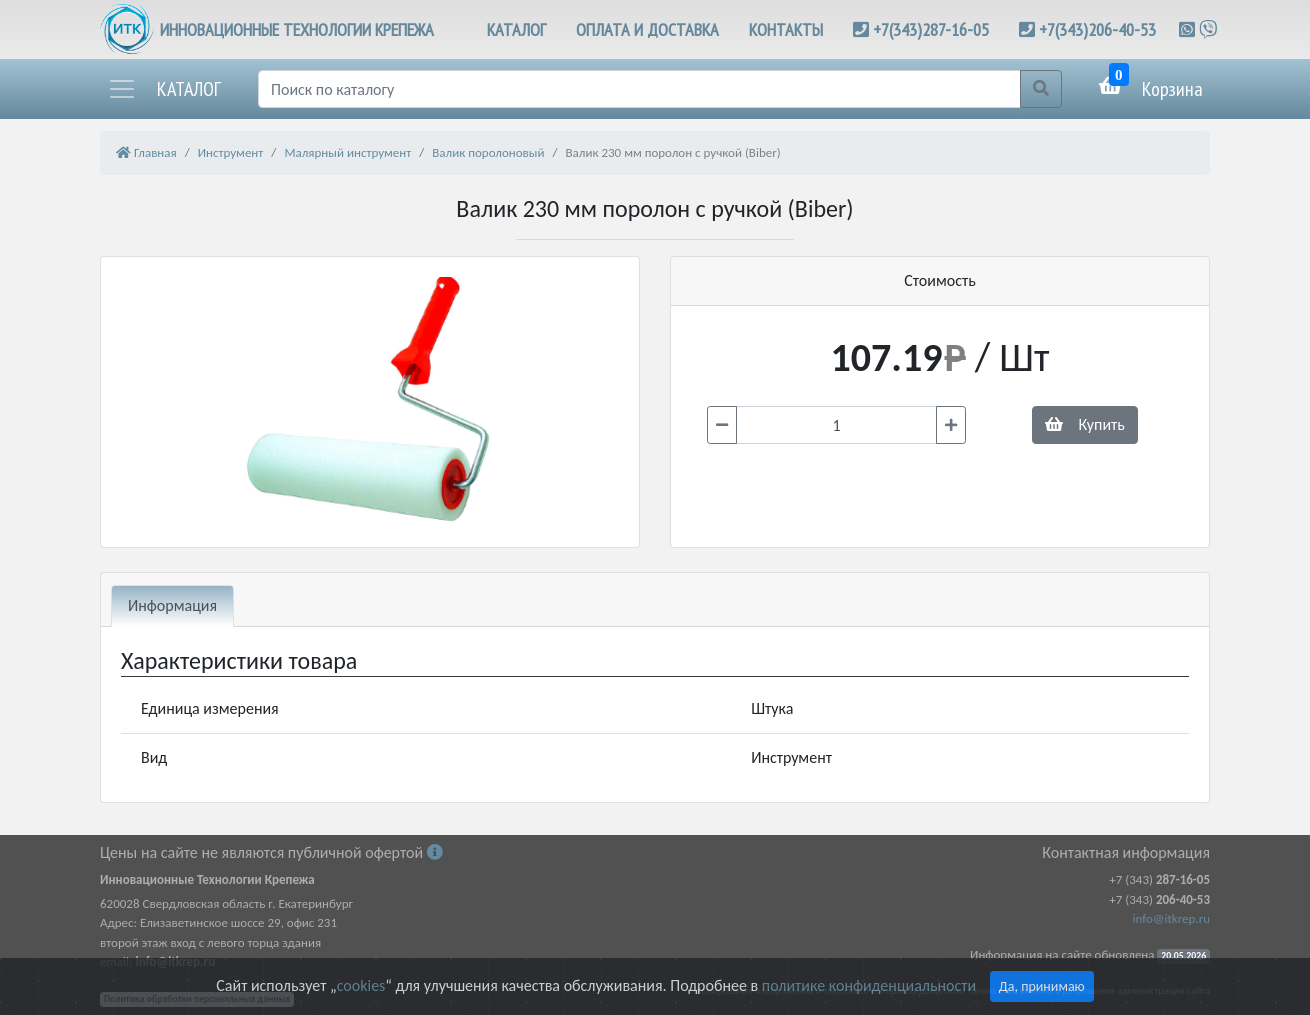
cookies (361, 985)
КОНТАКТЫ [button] (786, 29)
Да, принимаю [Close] (1042, 986)
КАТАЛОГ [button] (516, 29)
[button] (164, 89)
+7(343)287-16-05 (931, 29)
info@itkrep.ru (1171, 918)
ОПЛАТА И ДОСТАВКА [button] (647, 29)
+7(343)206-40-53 (1097, 29)
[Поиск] (639, 89)
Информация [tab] (172, 605)
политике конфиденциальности (869, 985)
